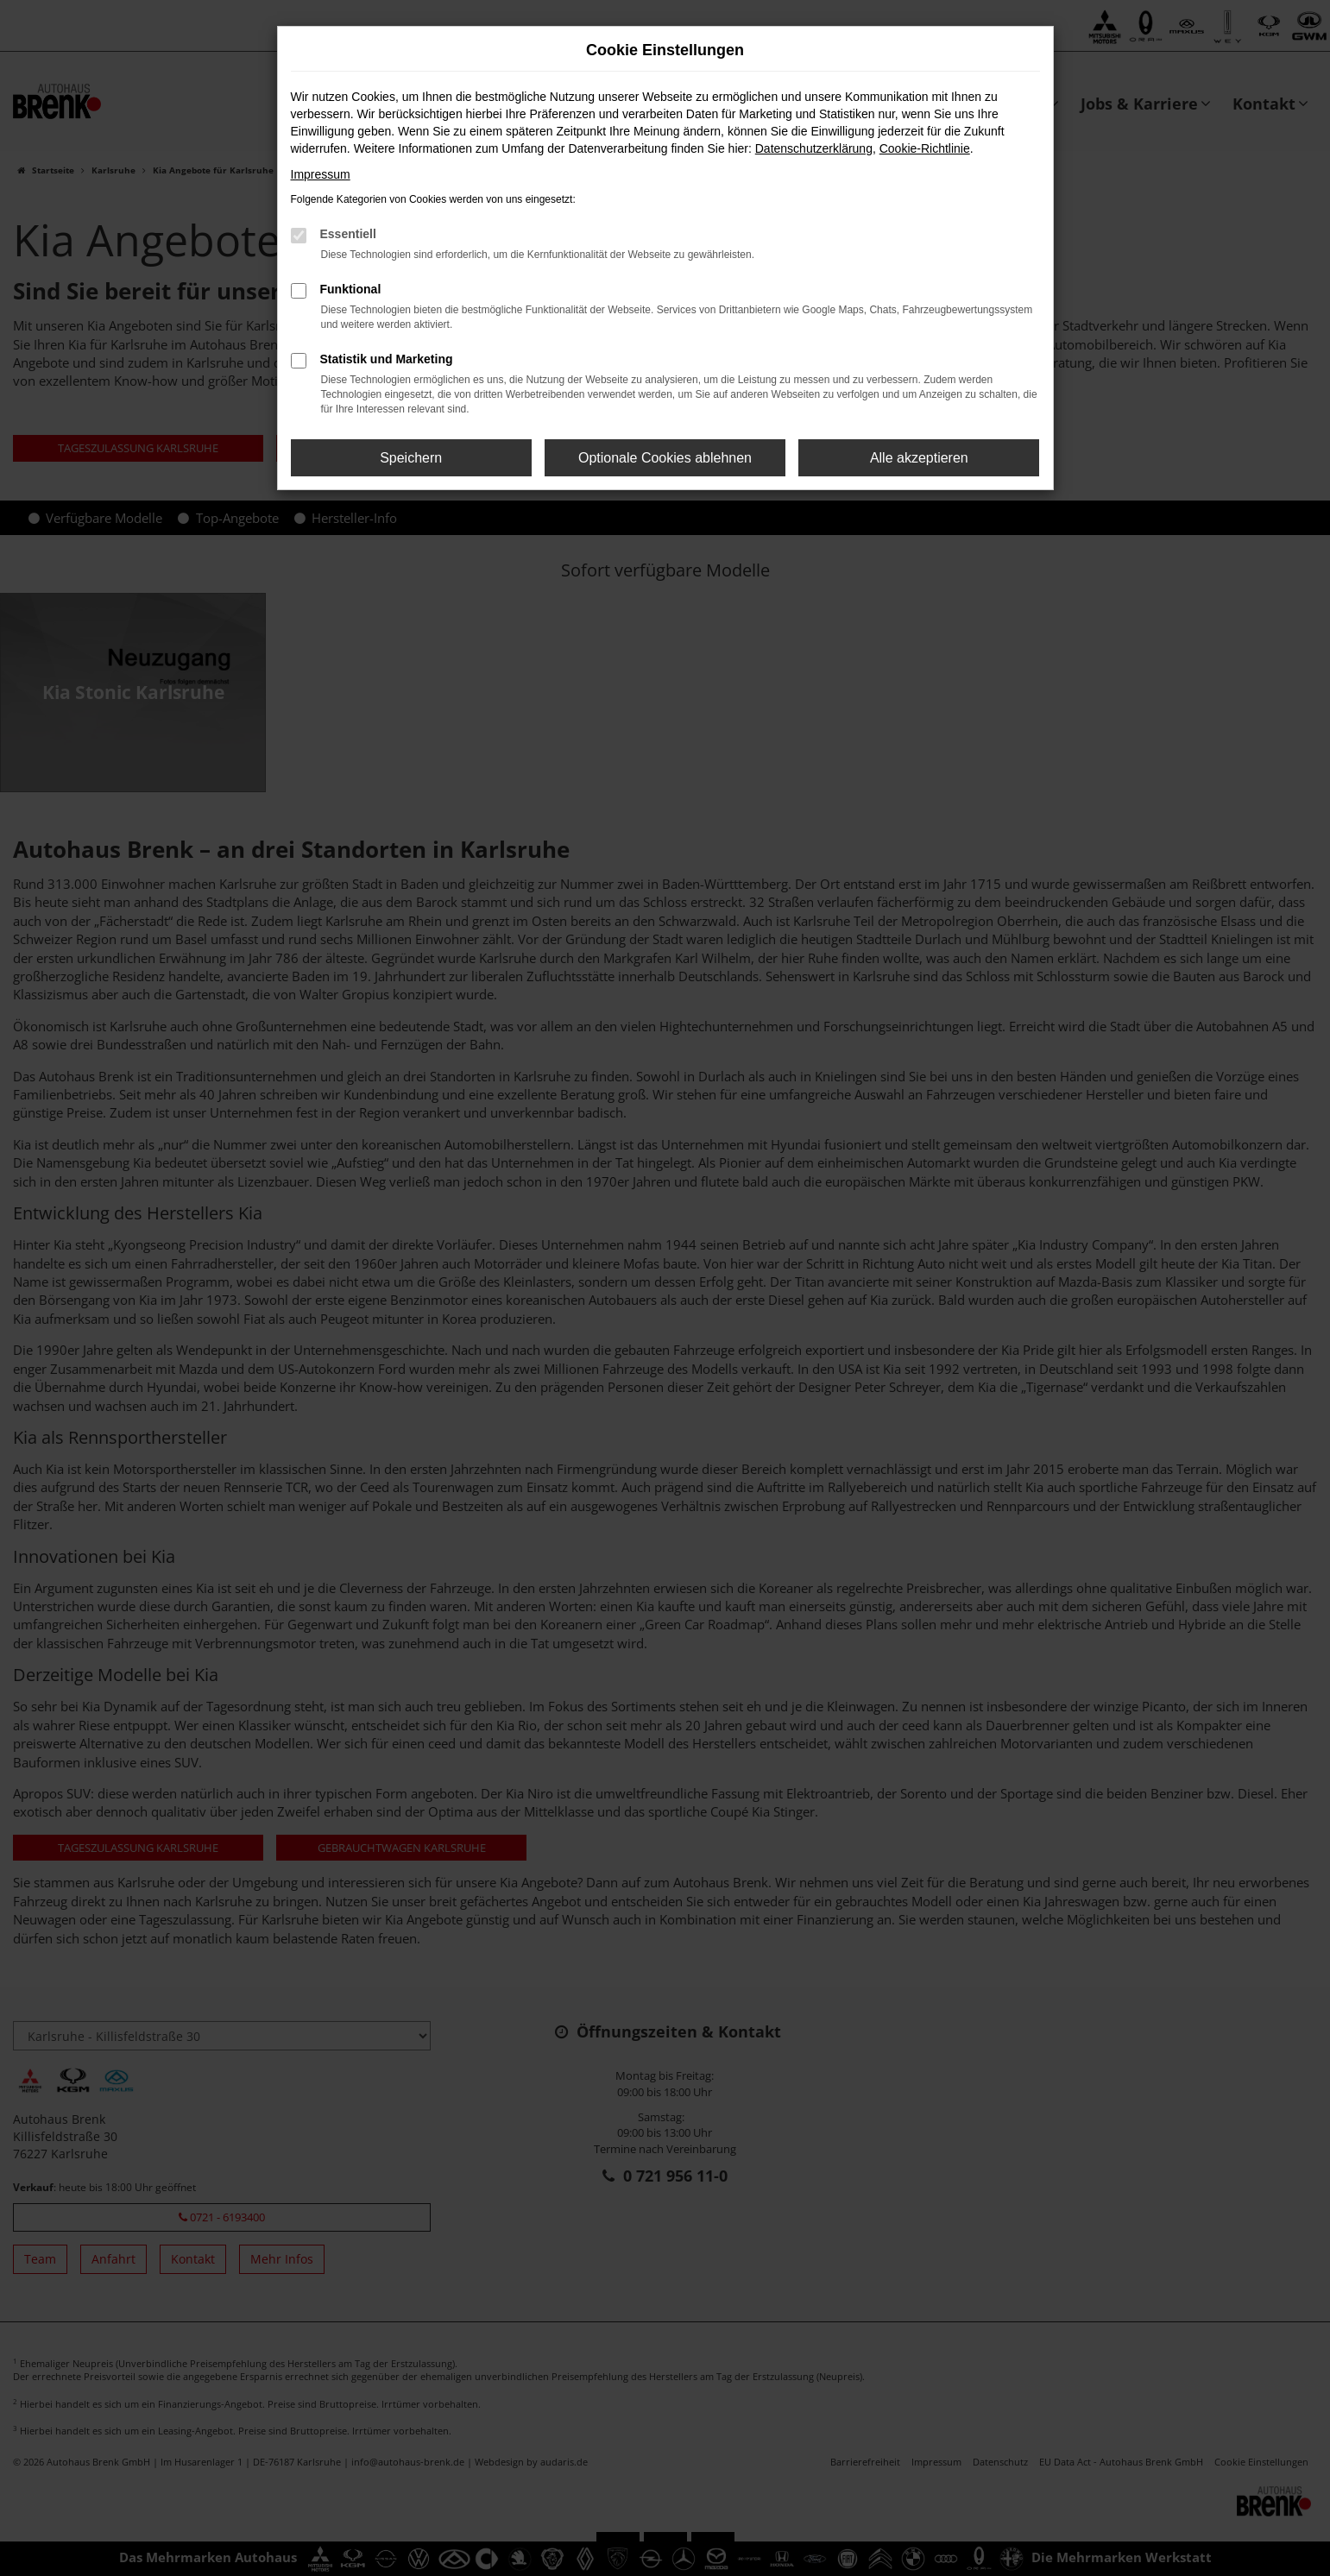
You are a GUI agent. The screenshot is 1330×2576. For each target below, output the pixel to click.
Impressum (320, 174)
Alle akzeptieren (919, 457)
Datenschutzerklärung (814, 148)
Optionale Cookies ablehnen (665, 457)
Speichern (411, 457)
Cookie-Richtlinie (924, 148)
